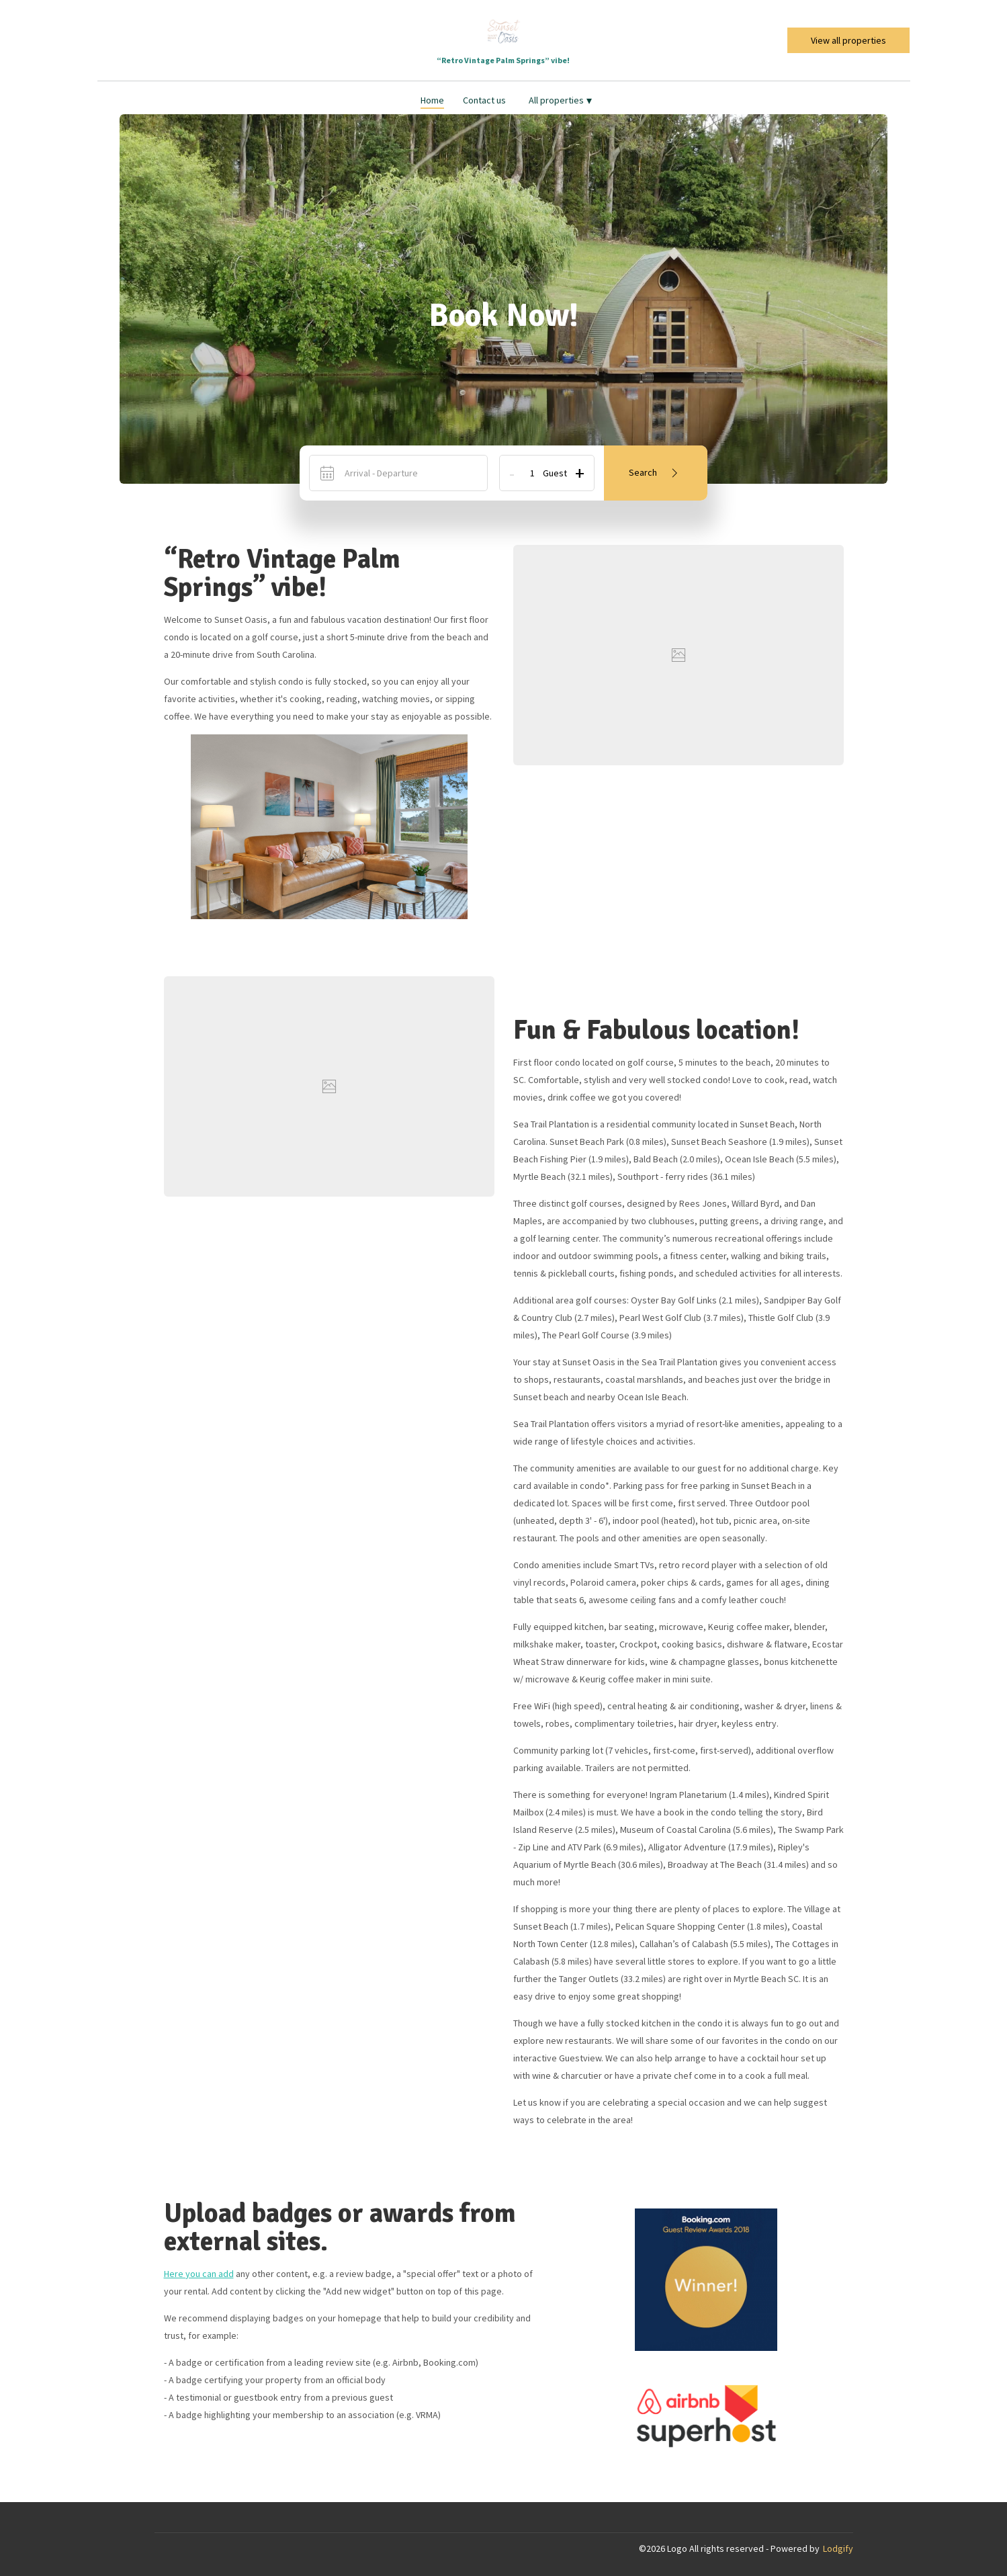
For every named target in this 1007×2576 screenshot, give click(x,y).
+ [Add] (579, 473)
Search (656, 473)
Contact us (484, 100)
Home (432, 100)
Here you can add (199, 2274)
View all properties (848, 40)
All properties (560, 100)
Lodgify (838, 2548)
